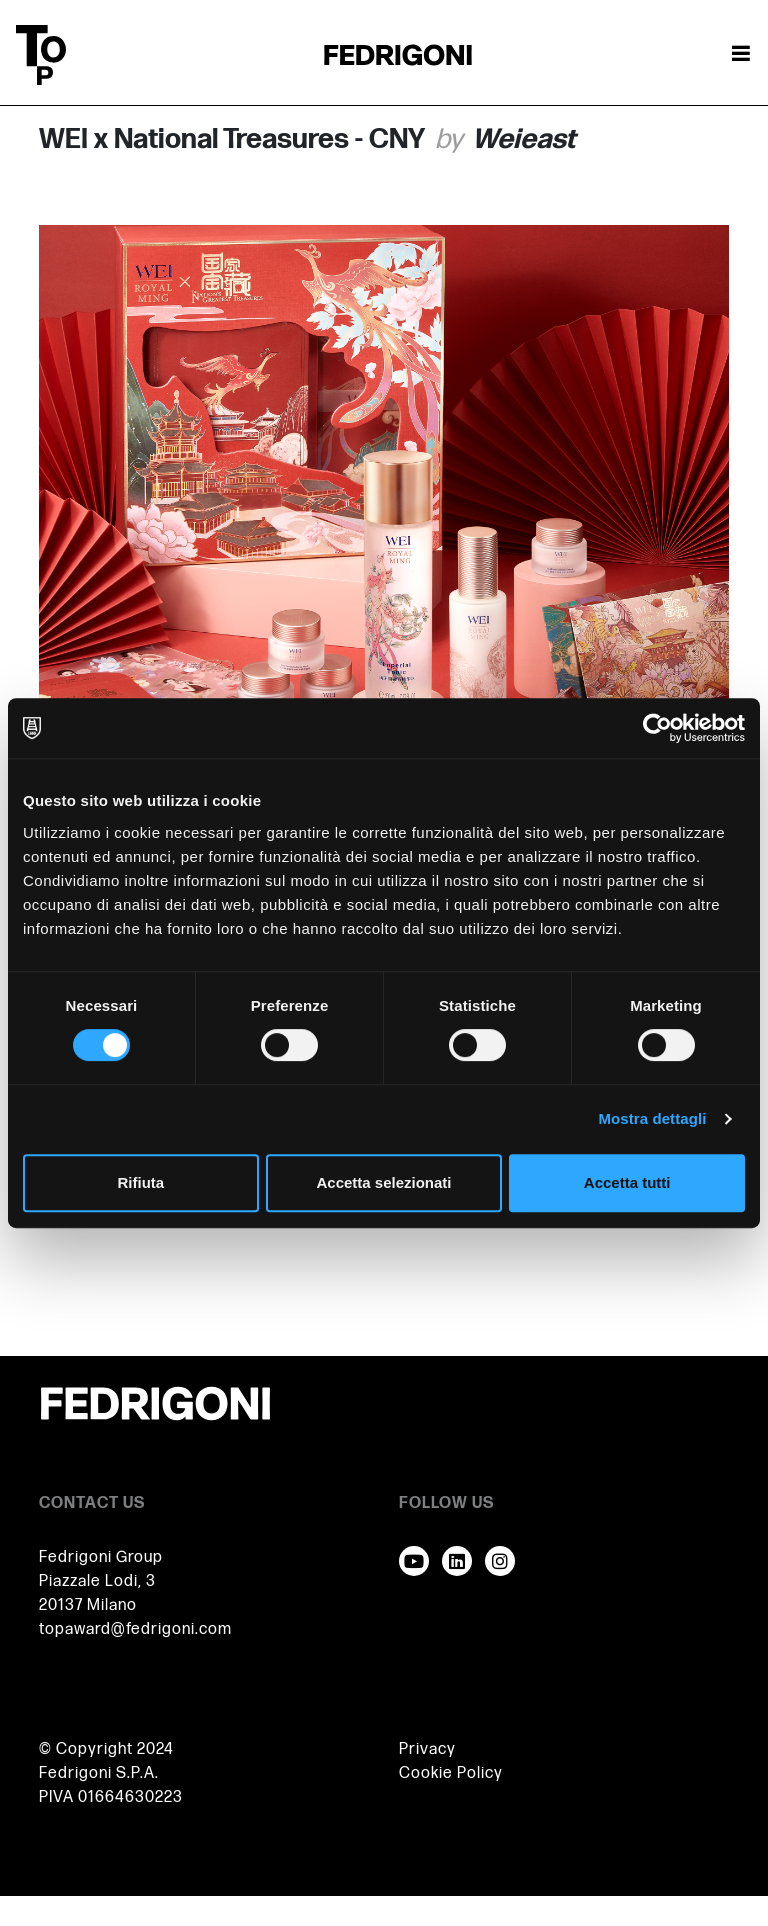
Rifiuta (140, 1182)
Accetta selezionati (383, 1182)
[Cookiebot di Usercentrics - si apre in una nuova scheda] (657, 728)
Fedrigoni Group (101, 1557)
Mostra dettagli (652, 1118)
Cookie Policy (451, 1773)
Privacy (427, 1749)
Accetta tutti (627, 1182)
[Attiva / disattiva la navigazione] (741, 55)
